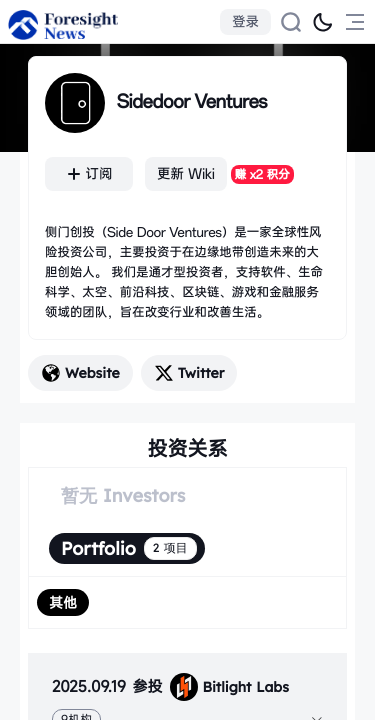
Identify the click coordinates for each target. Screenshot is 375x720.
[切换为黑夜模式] (323, 22)
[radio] (63, 602)
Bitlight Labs (229, 687)
